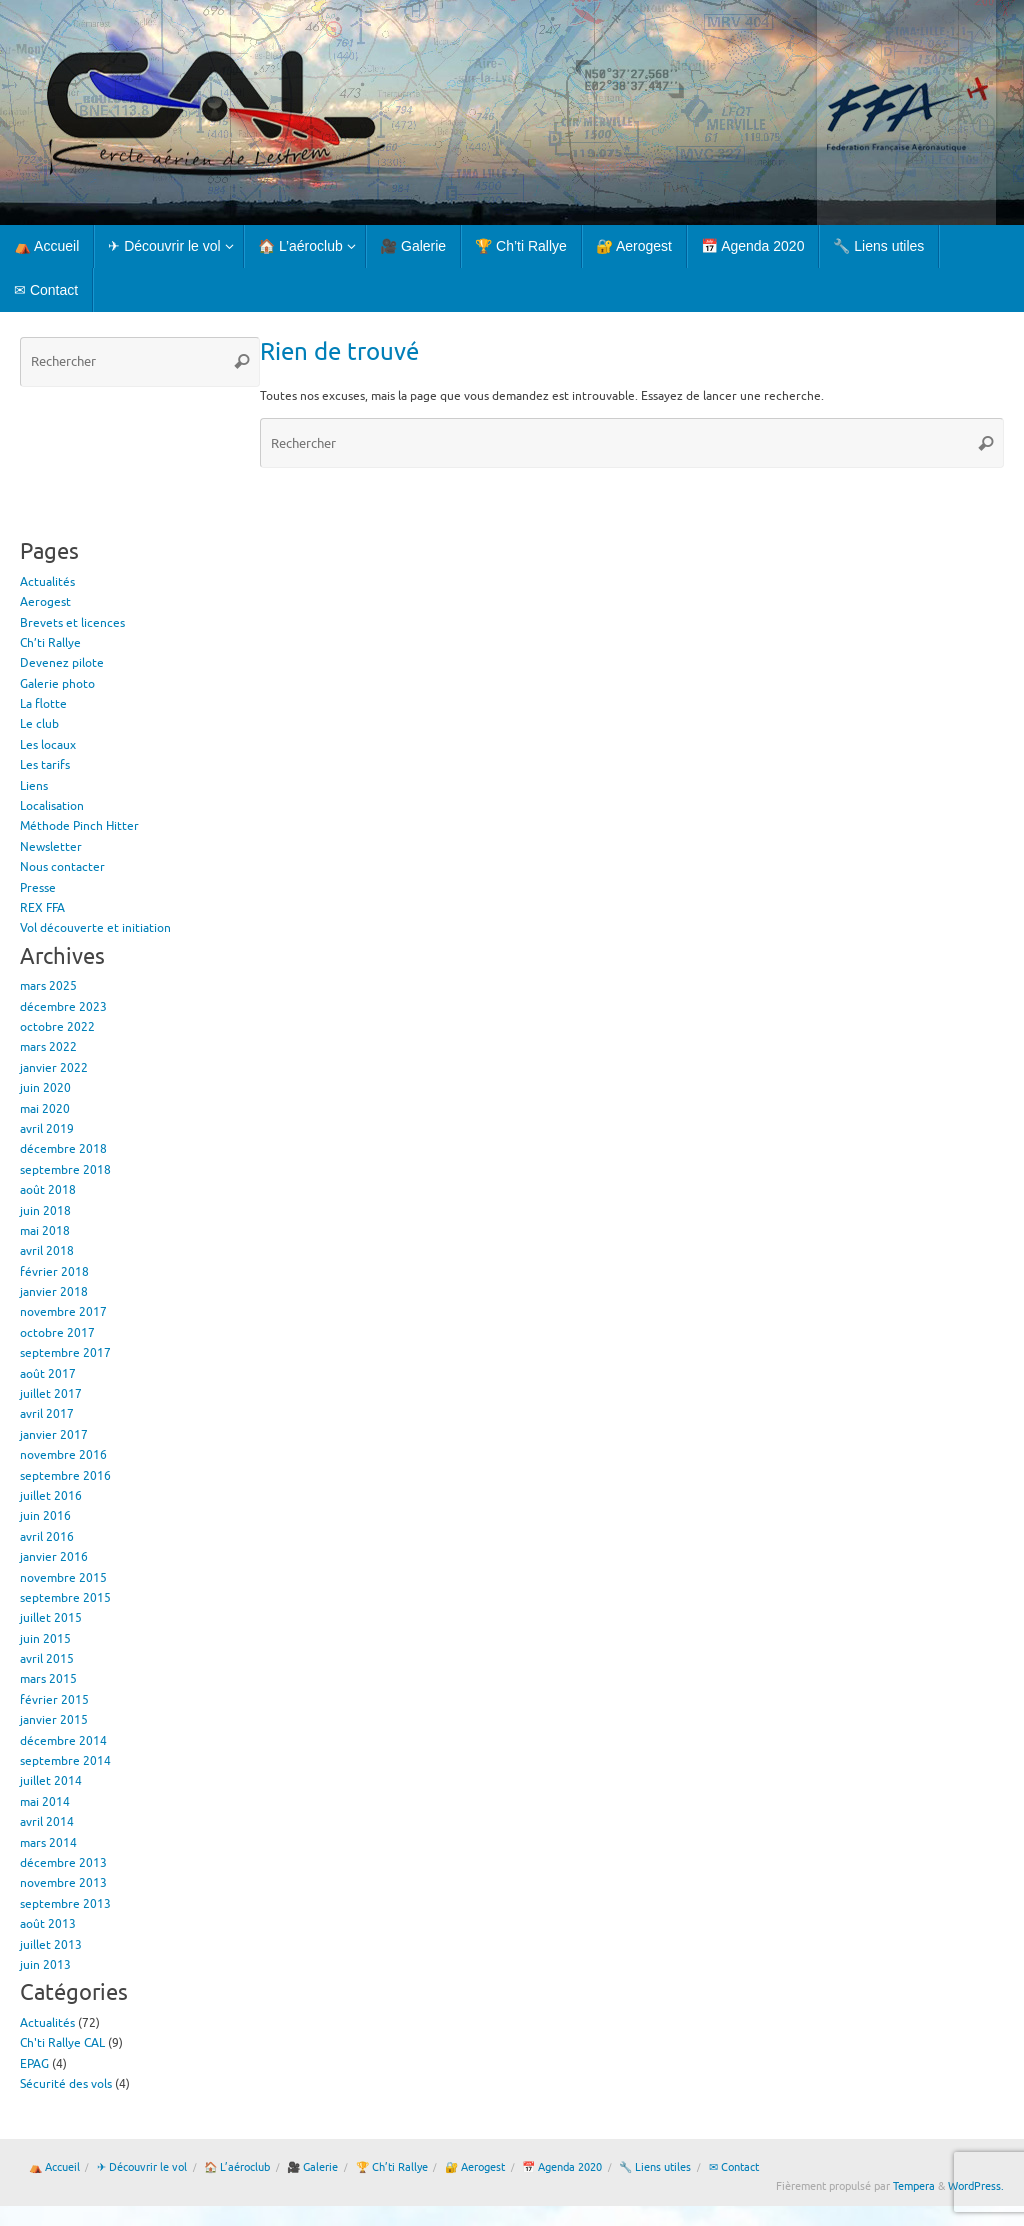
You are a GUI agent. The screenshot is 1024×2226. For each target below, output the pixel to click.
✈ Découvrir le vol (142, 2167)
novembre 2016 (63, 1455)
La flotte (43, 704)
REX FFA (42, 908)
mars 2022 (48, 1047)
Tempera (914, 2186)
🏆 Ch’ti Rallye (392, 2167)
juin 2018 (45, 1211)
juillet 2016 (51, 1496)
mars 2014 (48, 1843)
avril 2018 (47, 1251)
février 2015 (54, 1700)
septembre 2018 (65, 1170)
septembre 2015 (65, 1598)
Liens (34, 786)
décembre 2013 (63, 1863)
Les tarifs (45, 765)
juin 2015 (45, 1639)
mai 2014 (45, 1802)
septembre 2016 (65, 1476)
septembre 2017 (65, 1353)
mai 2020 (45, 1109)
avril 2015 (47, 1659)
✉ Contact (734, 2167)
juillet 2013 (51, 1945)
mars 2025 (48, 986)
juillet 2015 (51, 1618)
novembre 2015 (63, 1578)
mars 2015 (48, 1679)
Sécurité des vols (66, 2084)
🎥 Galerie (312, 2167)
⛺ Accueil (54, 2167)
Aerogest (45, 602)
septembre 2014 (65, 1761)
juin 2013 (45, 1965)
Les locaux (48, 745)
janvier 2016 (54, 1557)
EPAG (34, 2064)
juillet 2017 (51, 1394)
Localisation (52, 806)
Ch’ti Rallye (50, 643)
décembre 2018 (63, 1149)
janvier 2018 (54, 1292)
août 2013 (48, 1924)
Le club (39, 724)
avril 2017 (47, 1414)
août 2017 (48, 1374)
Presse (38, 888)
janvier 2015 (54, 1720)
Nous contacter (62, 867)
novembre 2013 (63, 1883)
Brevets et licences (72, 623)
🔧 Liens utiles (655, 2167)
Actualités (47, 582)
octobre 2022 (57, 1027)
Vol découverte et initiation (95, 928)
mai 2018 (45, 1231)
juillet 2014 (51, 1781)
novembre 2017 (63, 1312)
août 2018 (48, 1190)
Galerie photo (57, 684)
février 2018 (54, 1272)
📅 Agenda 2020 (562, 2167)
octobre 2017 (57, 1333)
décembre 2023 (63, 1007)
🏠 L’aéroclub (237, 2167)
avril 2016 (47, 1537)
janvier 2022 (54, 1068)
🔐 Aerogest (475, 2167)
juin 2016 (45, 1516)
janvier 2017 (54, 1435)
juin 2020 (45, 1088)
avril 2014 (47, 1822)
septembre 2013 (65, 1904)
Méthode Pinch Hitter (79, 826)
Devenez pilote (62, 663)
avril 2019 (47, 1129)
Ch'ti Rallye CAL (62, 2043)
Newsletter (51, 847)
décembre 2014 (63, 1741)
